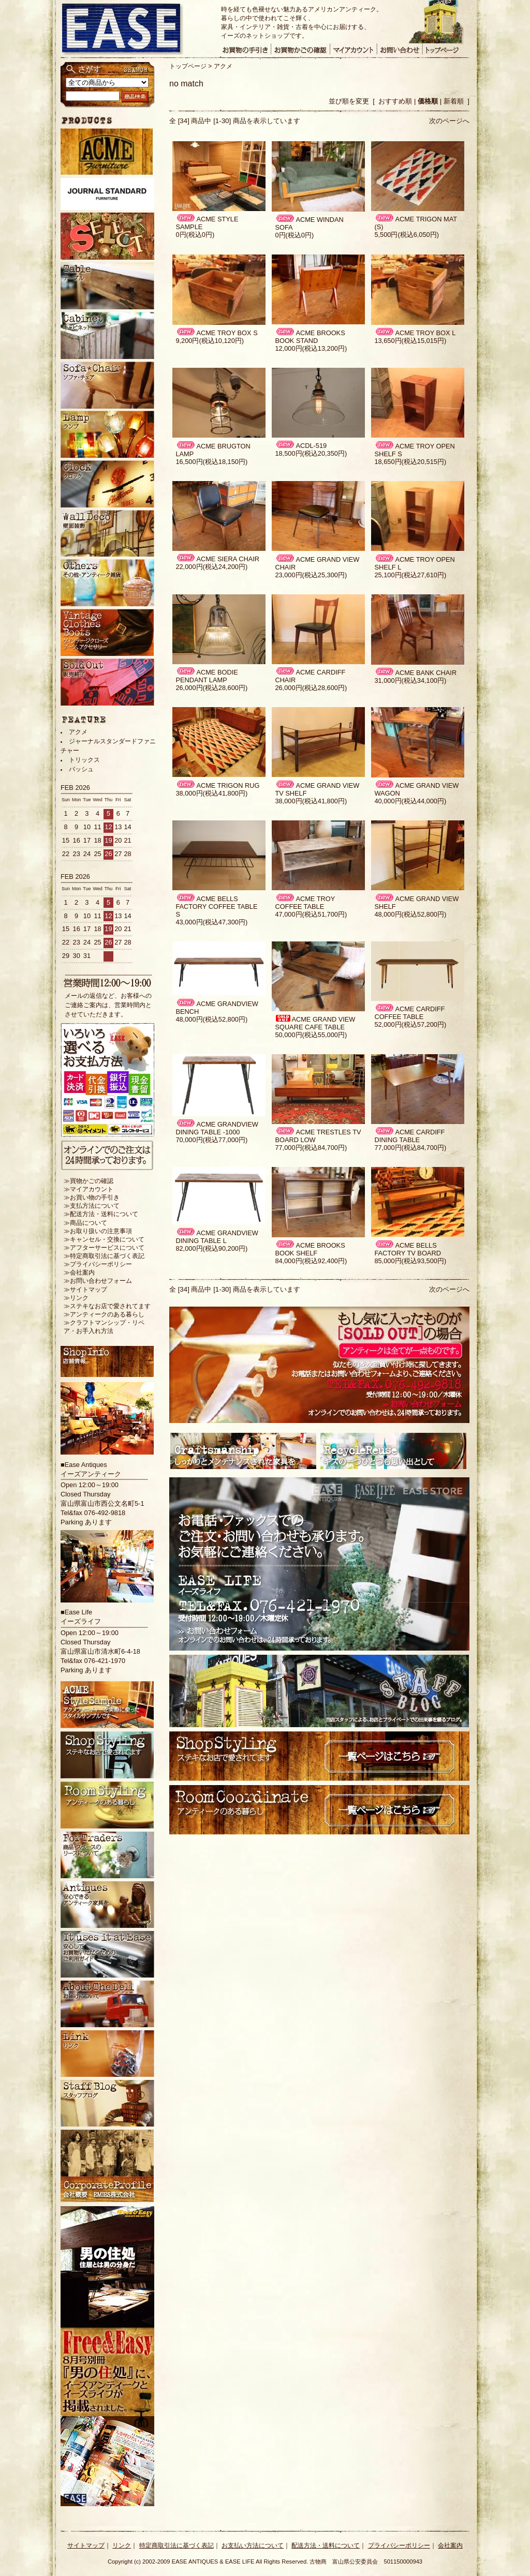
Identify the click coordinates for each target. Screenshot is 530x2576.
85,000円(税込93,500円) (410, 1261)
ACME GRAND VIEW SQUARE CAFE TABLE (315, 1023)
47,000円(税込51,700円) (311, 914)
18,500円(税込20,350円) (311, 453)
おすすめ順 (395, 101)
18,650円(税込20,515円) (410, 462)
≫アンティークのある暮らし (104, 1314)
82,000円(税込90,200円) (211, 1248)
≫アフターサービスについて (104, 1248)
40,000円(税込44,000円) (410, 801)
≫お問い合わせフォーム (98, 1281)
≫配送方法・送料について (101, 1214)
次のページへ (449, 121)
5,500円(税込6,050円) (406, 234)
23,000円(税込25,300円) (311, 575)
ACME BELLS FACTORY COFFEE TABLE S (216, 906)
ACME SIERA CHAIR (217, 559)
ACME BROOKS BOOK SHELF (310, 1249)
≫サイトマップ (85, 1289)
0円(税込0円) (194, 234)
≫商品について (85, 1223)
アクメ (223, 66)
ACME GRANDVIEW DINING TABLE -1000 (216, 1128)
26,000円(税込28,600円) (211, 688)
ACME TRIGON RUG (217, 785)
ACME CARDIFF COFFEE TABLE (409, 1013)
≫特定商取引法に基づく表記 (104, 1256)
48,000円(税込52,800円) (410, 914)
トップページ (188, 66)
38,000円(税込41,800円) (211, 793)
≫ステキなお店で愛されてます (107, 1306)
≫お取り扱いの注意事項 (98, 1231)
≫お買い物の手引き (92, 1197)
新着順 (454, 101)
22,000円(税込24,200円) (211, 567)
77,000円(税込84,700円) (311, 1147)
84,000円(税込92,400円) (311, 1261)
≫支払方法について (92, 1206)
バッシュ (81, 769)
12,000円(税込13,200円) (311, 348)
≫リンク (76, 1298)
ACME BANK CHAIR (415, 673)
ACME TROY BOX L (414, 333)
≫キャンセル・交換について (104, 1239)
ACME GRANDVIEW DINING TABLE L (216, 1237)
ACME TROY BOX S (216, 333)
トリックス (84, 760)
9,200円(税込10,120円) (209, 341)
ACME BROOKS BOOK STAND (310, 337)
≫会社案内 (79, 1272)
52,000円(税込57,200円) (410, 1024)
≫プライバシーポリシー (98, 1264)
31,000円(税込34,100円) (410, 680)
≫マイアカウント (88, 1189)
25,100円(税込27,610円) (410, 575)
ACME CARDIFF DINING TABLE (409, 1136)
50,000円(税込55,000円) (311, 1035)
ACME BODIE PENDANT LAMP (206, 676)
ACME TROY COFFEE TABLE (305, 902)
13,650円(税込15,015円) (410, 341)
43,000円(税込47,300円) (211, 922)
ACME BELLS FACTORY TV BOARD (407, 1249)
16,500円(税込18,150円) (211, 462)
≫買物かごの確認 (88, 1181)
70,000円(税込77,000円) (211, 1140)
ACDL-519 (301, 446)
